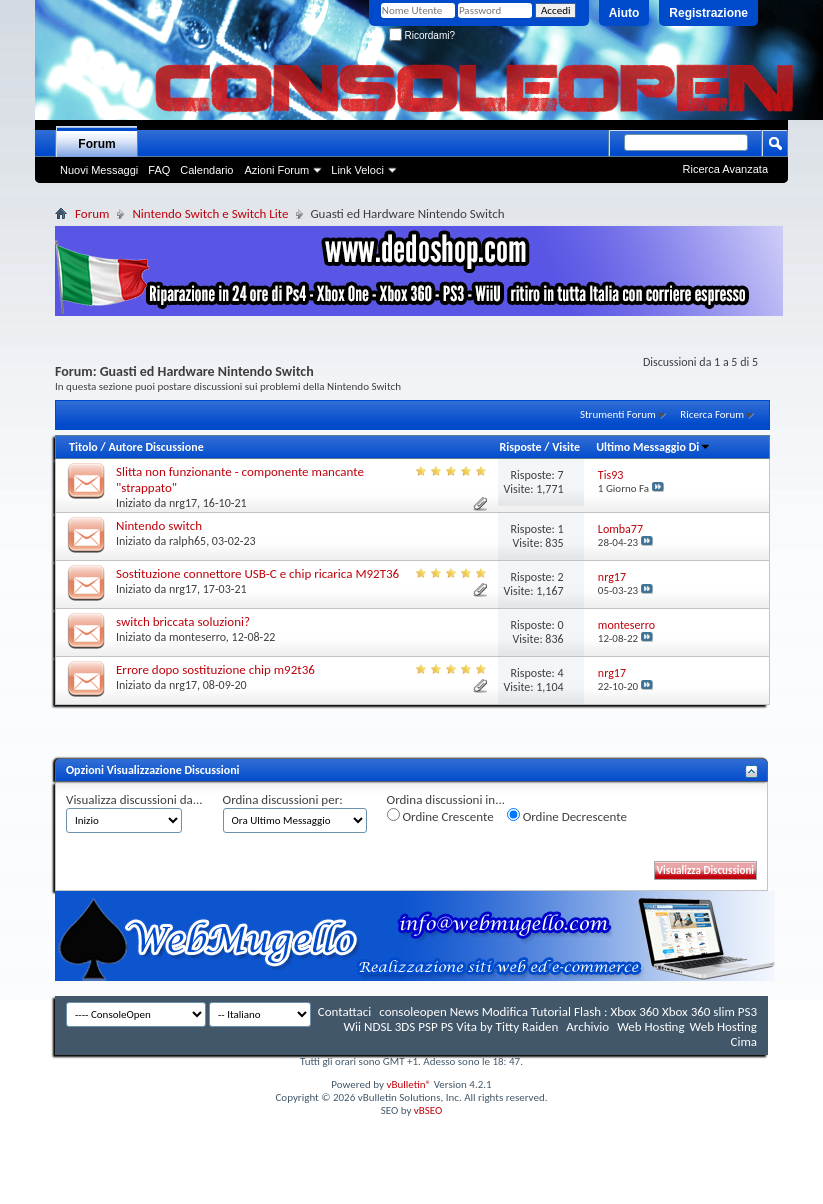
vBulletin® (408, 1084)
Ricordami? (422, 35)
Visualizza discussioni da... (134, 799)
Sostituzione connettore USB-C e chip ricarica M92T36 (257, 573)
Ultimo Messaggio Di (653, 447)
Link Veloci (357, 170)
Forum (96, 144)
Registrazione (708, 13)
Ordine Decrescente (567, 816)
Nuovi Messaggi (99, 170)
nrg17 (183, 503)
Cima (743, 1041)
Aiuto (624, 13)
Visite (566, 447)
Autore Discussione (155, 447)
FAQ (159, 170)
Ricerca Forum (712, 414)
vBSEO (428, 1110)
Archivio (587, 1026)
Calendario (206, 170)
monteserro (197, 637)
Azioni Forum (276, 170)
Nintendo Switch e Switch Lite (210, 213)
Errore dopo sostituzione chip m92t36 (215, 669)
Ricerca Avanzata (725, 169)
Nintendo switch (159, 525)
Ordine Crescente (440, 816)
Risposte (520, 447)
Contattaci (345, 1011)
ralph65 (187, 541)
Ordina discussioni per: (283, 799)
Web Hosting (650, 1026)
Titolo (83, 447)
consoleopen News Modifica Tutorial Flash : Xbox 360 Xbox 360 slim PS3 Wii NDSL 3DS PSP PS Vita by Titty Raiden (550, 1019)
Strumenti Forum (618, 414)
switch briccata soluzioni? (183, 621)
